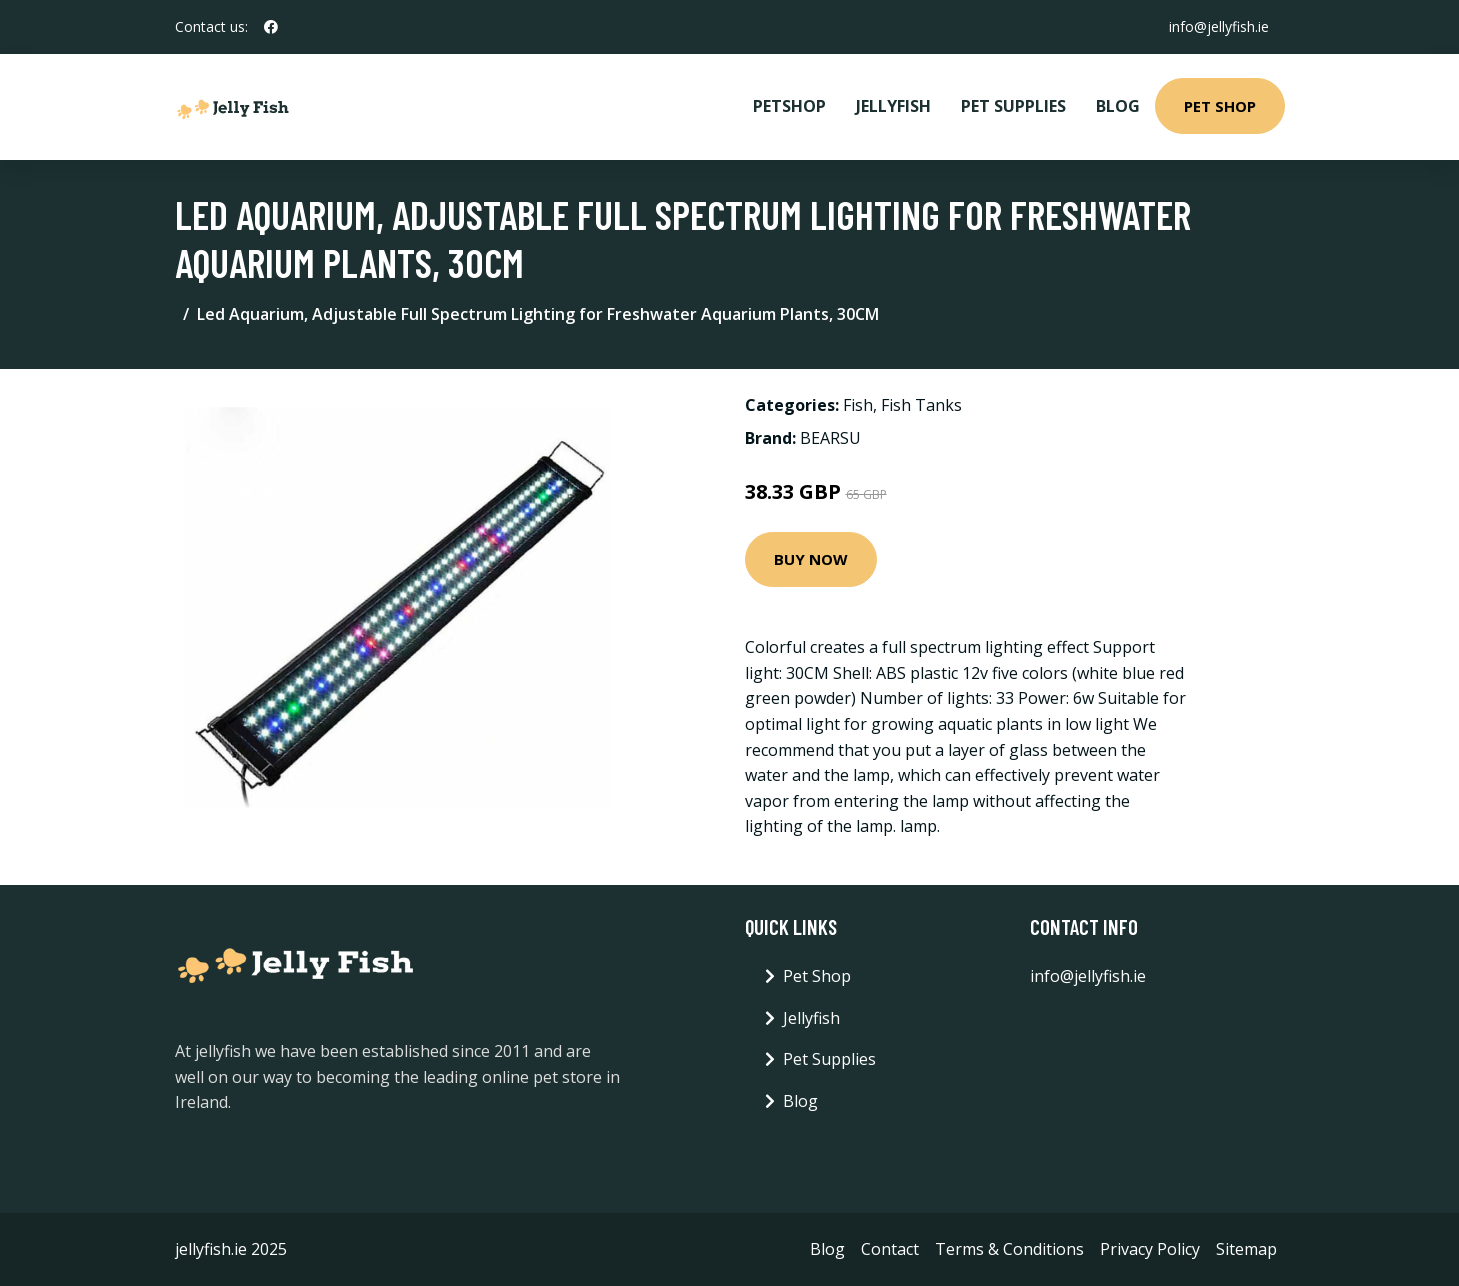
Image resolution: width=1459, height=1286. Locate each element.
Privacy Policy (1150, 1249)
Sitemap (1246, 1249)
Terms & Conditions (1009, 1249)
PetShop (789, 106)
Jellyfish (893, 106)
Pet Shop (1220, 106)
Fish (858, 405)
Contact (890, 1249)
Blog (1118, 106)
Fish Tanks (921, 405)
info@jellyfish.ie (1219, 26)
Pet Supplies (1013, 106)
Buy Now (811, 559)
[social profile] (271, 27)
